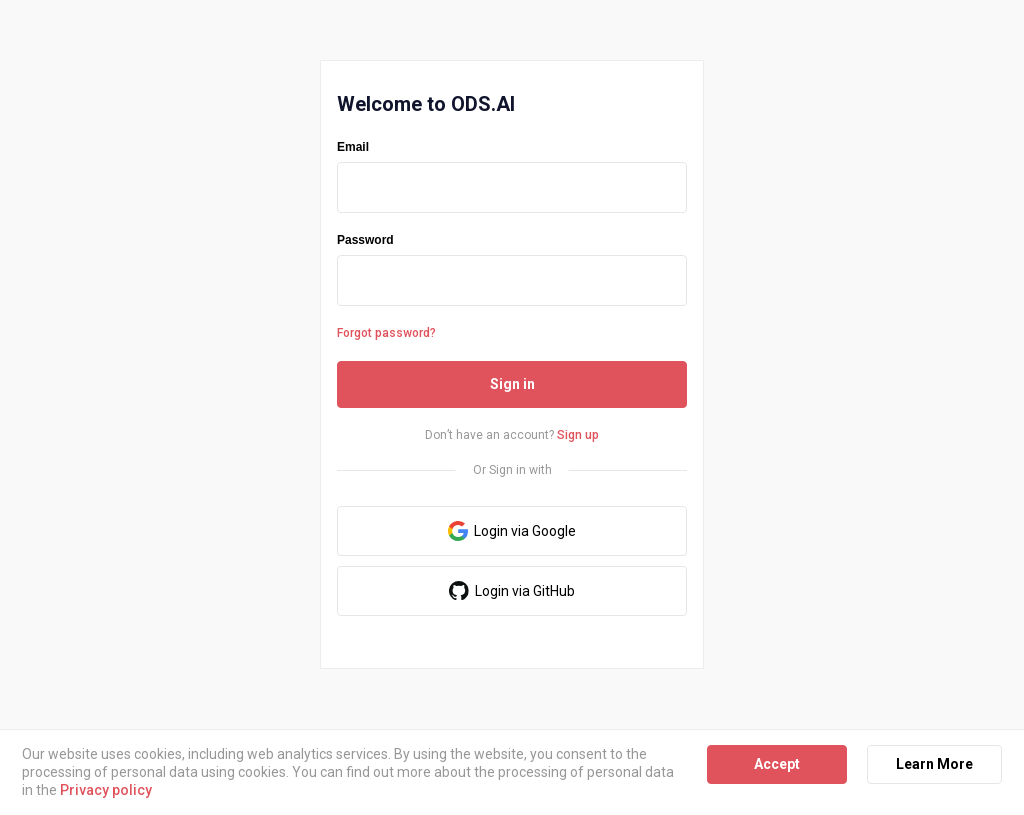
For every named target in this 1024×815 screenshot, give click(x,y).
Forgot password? (386, 333)
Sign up (578, 435)
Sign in (512, 384)
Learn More (934, 764)
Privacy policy (106, 790)
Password (365, 240)
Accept (777, 764)
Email (353, 147)
